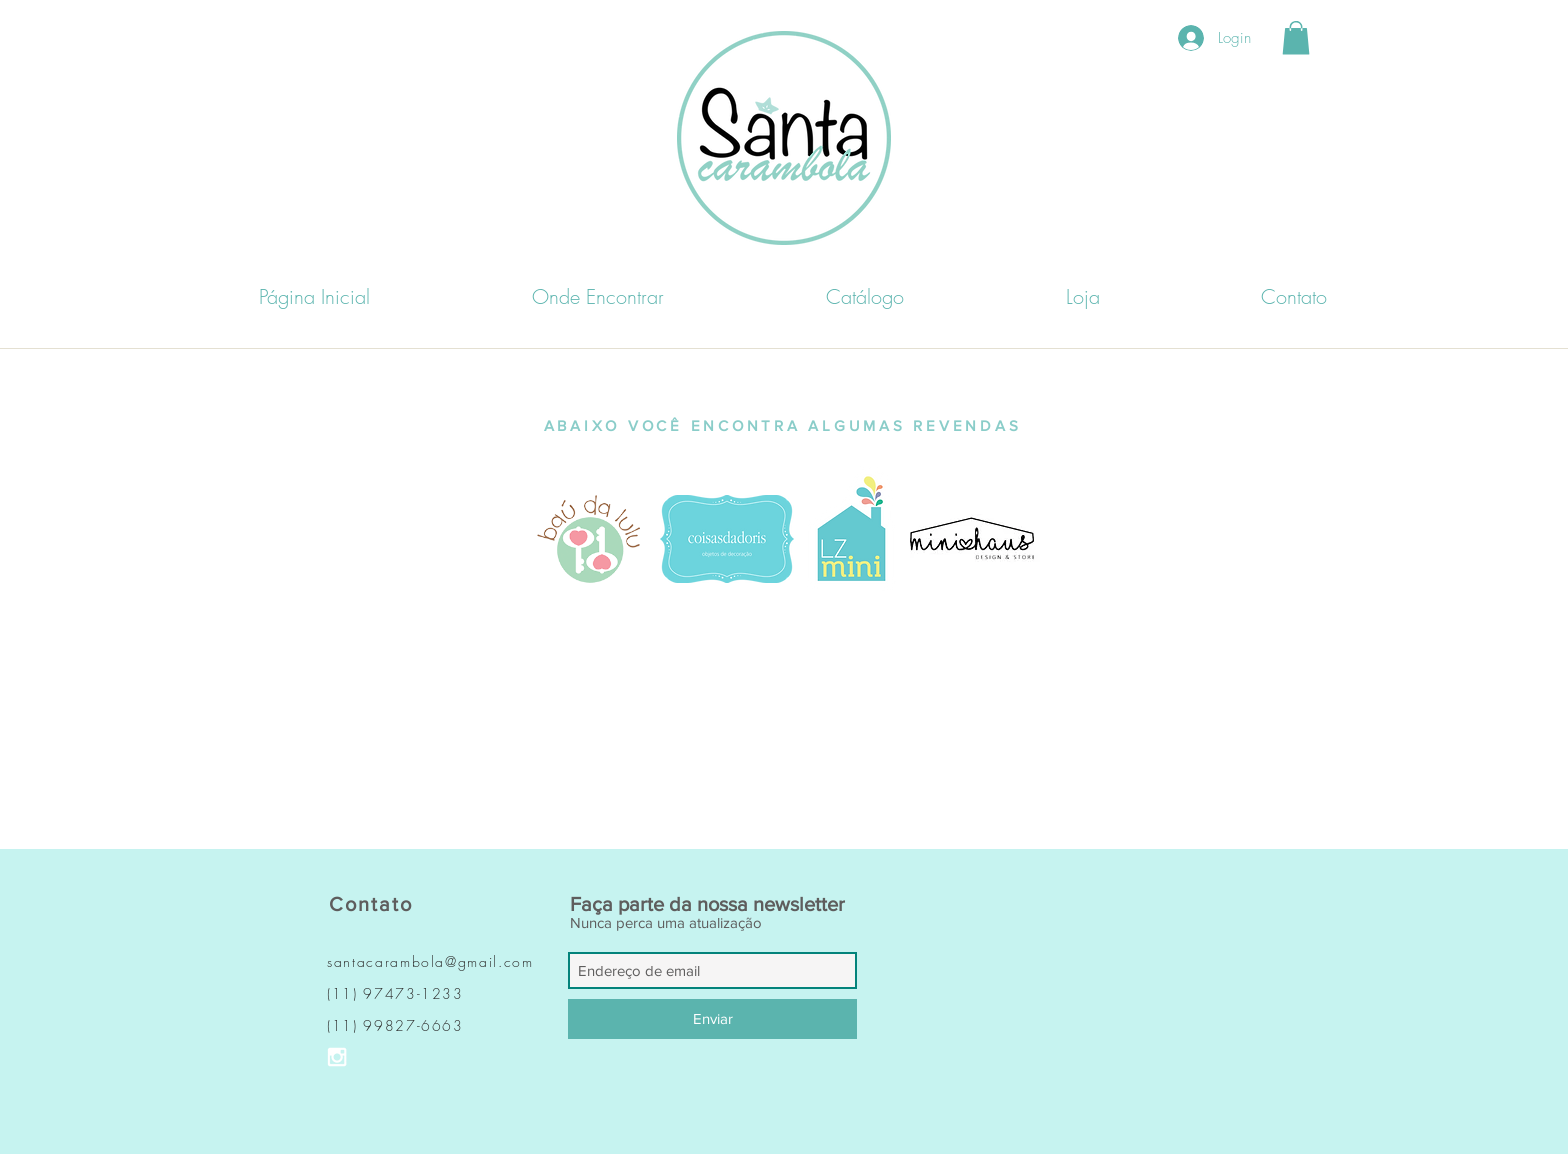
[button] (1296, 37)
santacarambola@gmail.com (430, 961)
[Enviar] (712, 1019)
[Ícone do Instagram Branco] (337, 1057)
